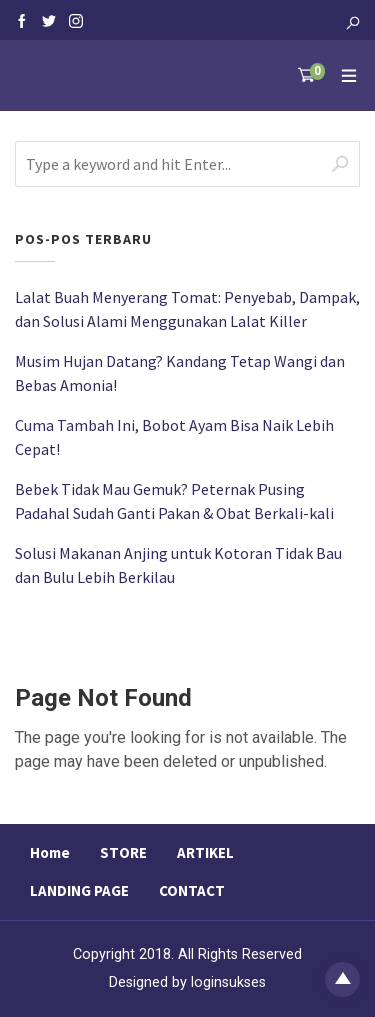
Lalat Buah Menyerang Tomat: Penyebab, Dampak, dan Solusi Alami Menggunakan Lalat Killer (187, 309)
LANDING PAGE (79, 890)
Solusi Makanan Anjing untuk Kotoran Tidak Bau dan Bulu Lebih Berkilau (178, 565)
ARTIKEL (205, 852)
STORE (123, 852)
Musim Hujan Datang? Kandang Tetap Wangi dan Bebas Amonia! (180, 373)
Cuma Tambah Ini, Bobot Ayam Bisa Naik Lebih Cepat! (174, 437)
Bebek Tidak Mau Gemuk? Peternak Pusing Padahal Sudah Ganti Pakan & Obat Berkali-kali (174, 501)
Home (50, 852)
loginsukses (228, 982)
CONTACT (192, 890)
